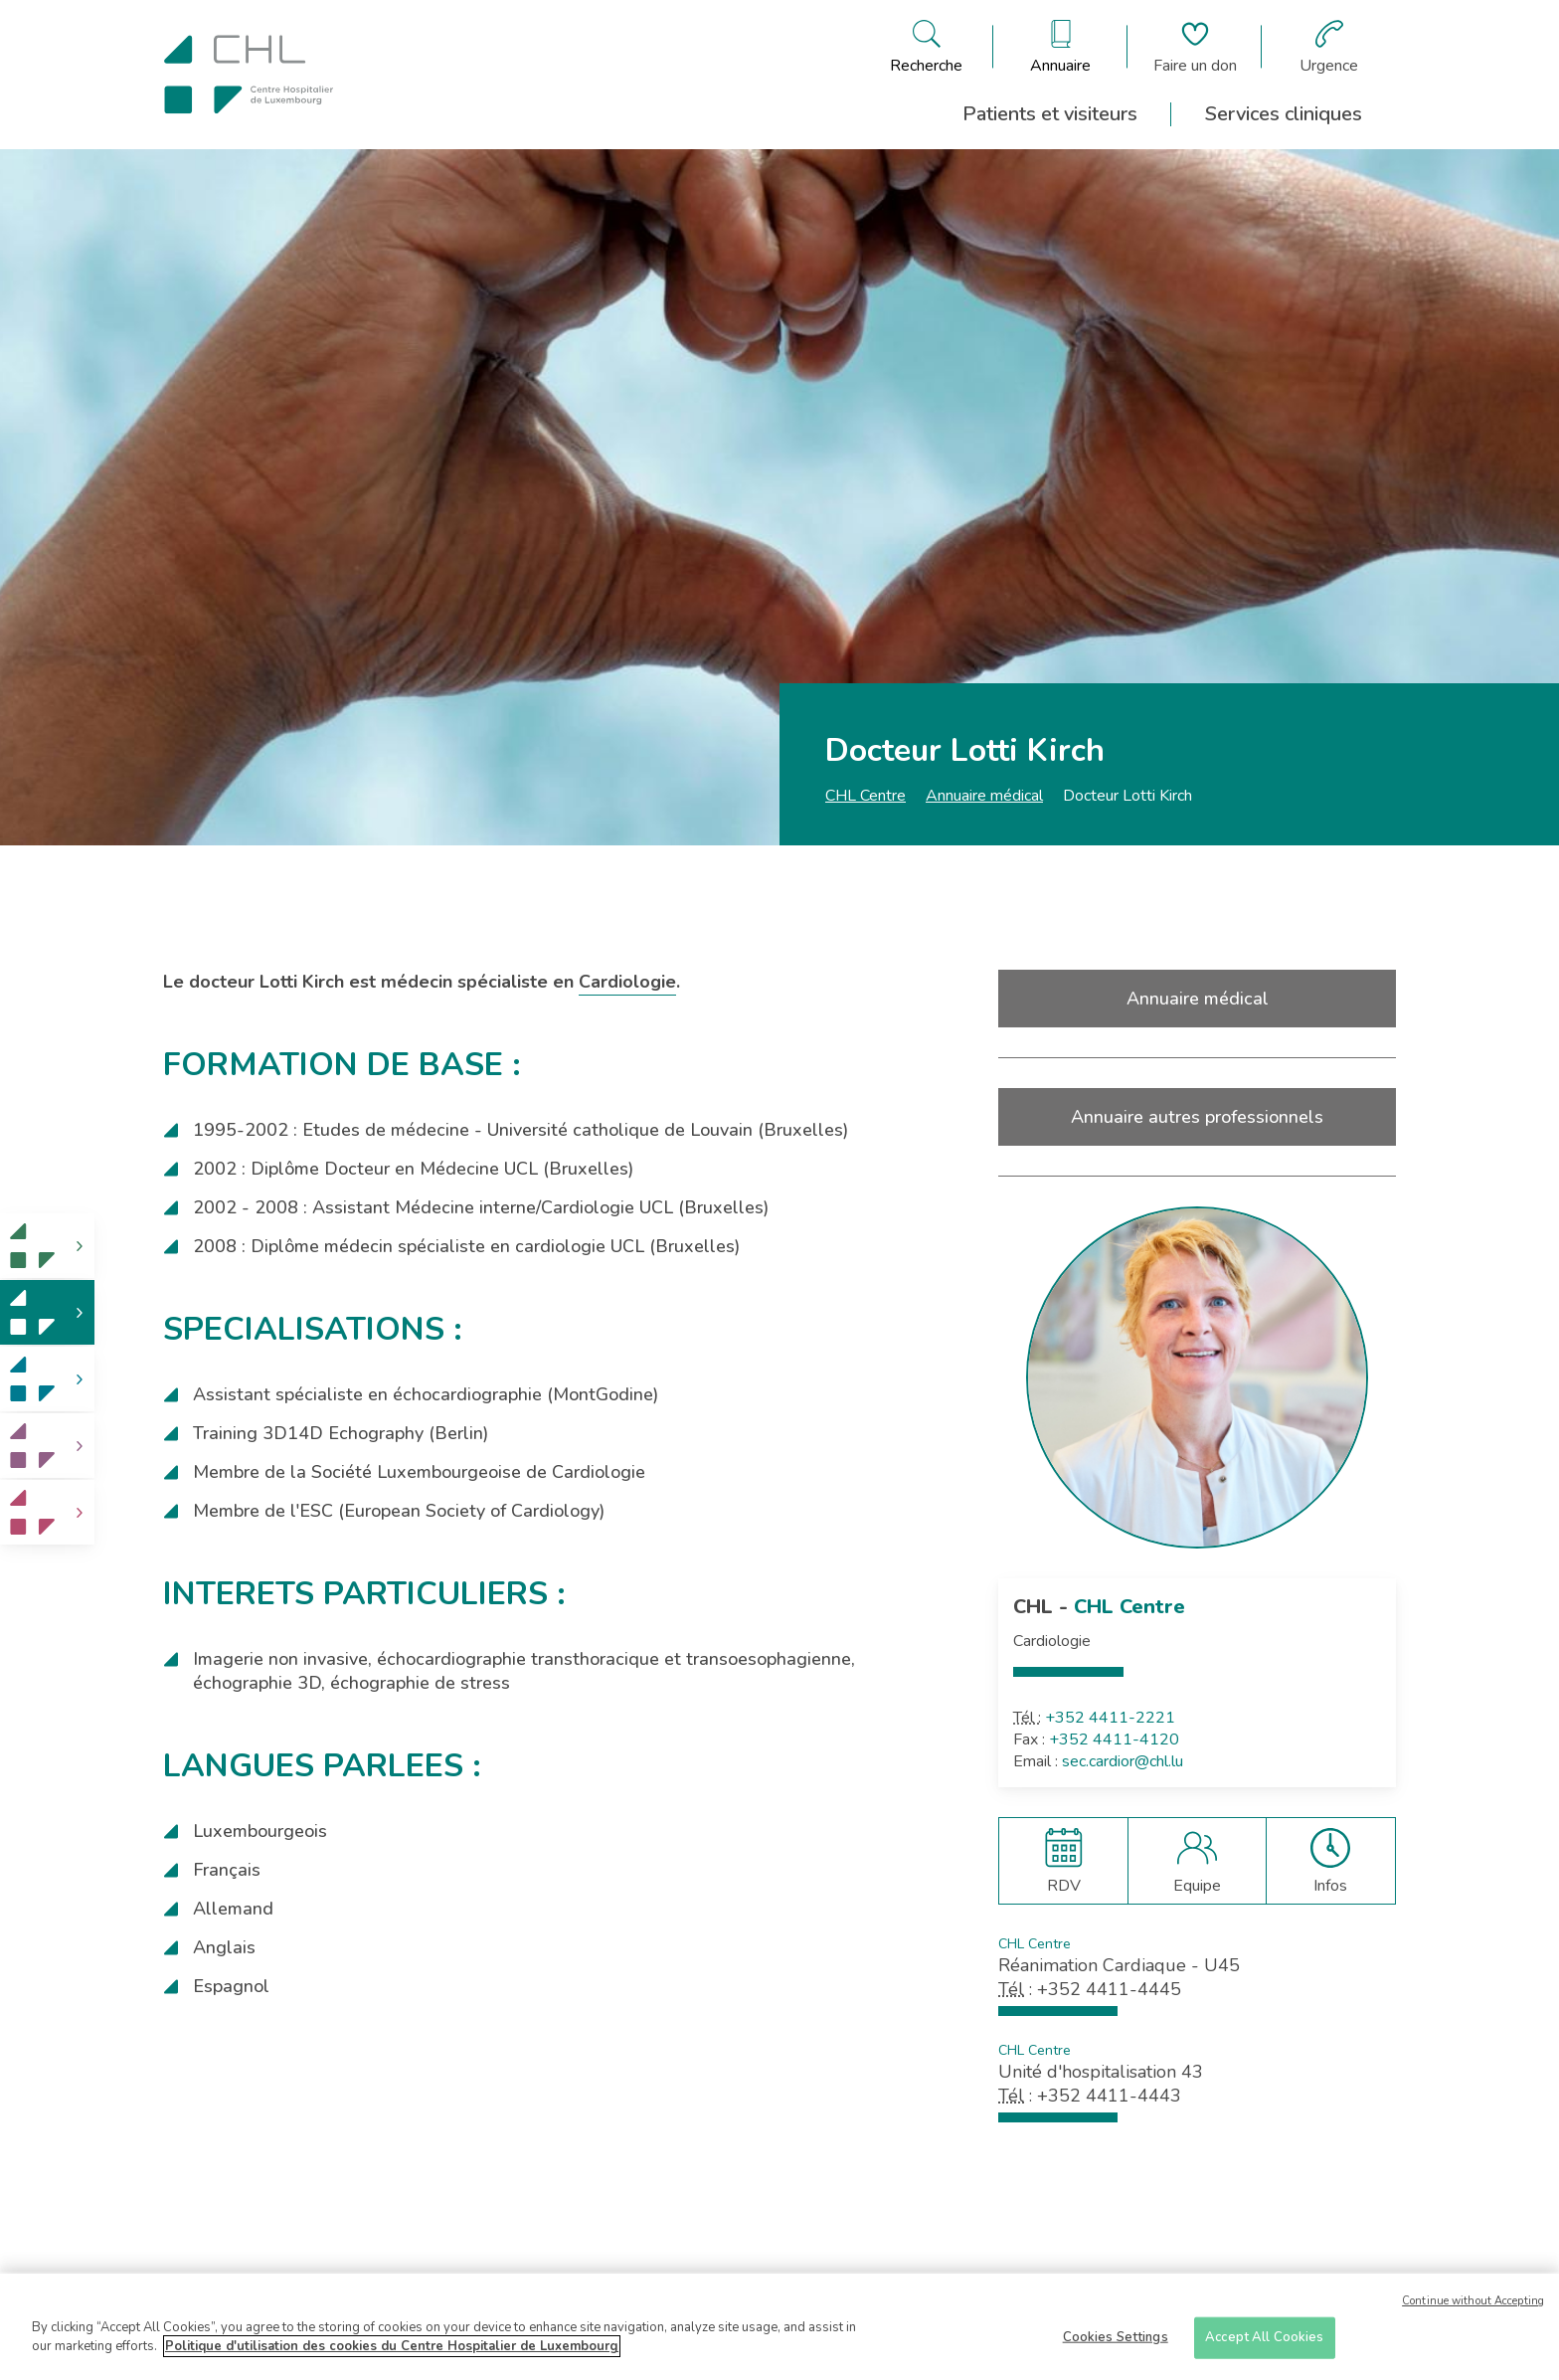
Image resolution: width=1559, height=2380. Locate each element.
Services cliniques (1283, 113)
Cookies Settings (1115, 2340)
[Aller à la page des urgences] (1328, 47)
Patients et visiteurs (1049, 113)
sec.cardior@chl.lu (1122, 1761)
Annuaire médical (984, 796)
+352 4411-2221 (1110, 1718)
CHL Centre (865, 796)
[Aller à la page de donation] (1195, 47)
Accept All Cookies (1264, 2340)
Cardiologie (627, 982)
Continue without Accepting (1473, 2304)
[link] (47, 1245)
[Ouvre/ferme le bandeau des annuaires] (1060, 47)
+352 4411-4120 (1114, 1739)
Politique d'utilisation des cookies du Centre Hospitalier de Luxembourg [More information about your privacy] (391, 2350)
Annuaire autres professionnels (1197, 1117)
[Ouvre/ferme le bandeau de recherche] (926, 47)
